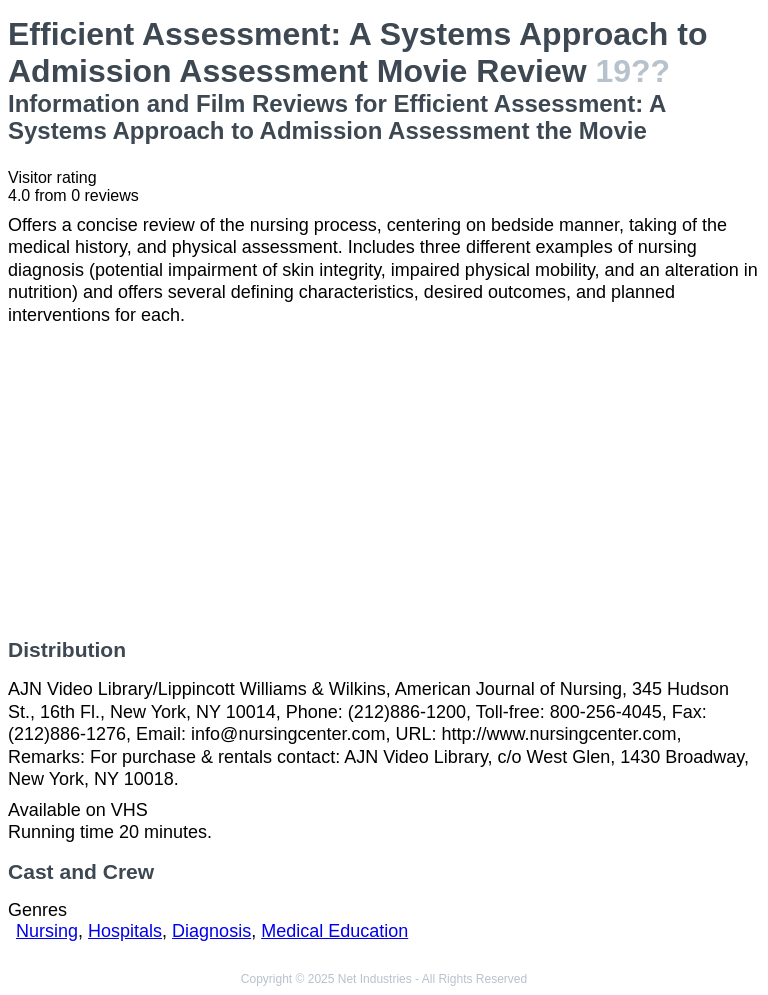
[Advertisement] (384, 482)
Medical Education (334, 931)
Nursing (47, 931)
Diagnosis (211, 931)
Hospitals (125, 931)
